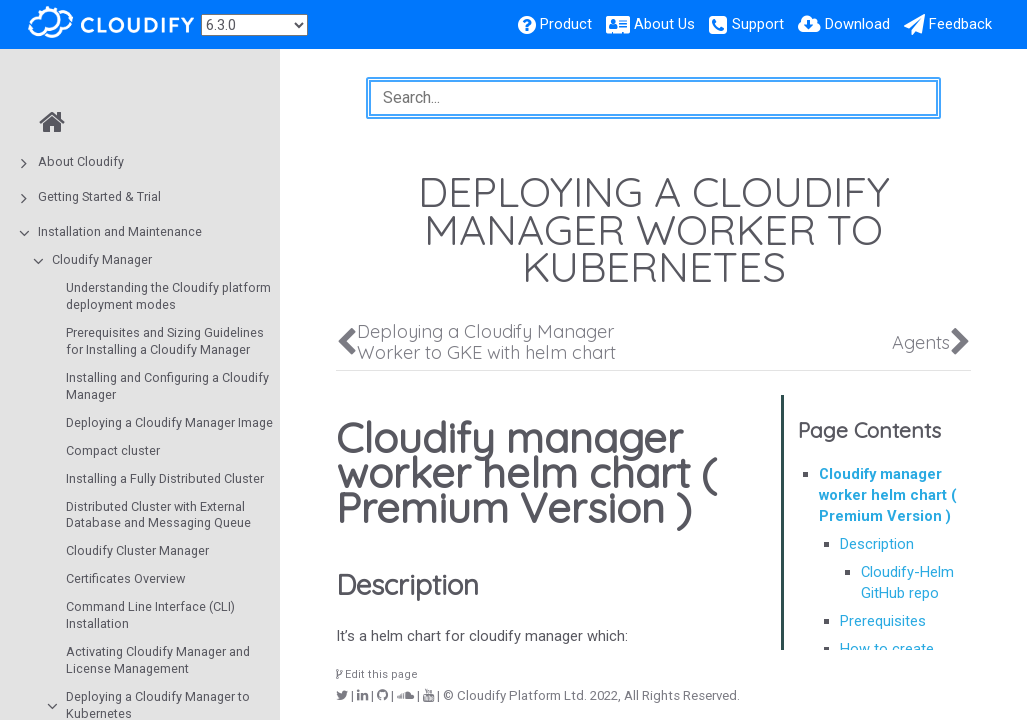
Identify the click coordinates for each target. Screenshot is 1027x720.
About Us (664, 24)
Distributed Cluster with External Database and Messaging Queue (158, 515)
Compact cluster (113, 450)
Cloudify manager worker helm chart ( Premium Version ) (888, 495)
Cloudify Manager (102, 259)
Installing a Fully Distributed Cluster (165, 478)
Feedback (960, 24)
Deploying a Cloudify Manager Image (169, 422)
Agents (921, 342)
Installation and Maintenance (120, 231)
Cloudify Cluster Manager (137, 550)
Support (758, 24)
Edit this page (377, 674)
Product (566, 24)
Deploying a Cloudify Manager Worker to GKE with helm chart (486, 342)
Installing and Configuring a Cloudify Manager (167, 386)
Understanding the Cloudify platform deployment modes (168, 296)
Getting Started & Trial (99, 196)
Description (877, 544)
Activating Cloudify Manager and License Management (158, 660)
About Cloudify (81, 161)
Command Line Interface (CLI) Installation (150, 615)
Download (857, 24)
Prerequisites (883, 621)
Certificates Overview (125, 578)
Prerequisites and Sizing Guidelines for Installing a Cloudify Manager (165, 341)
